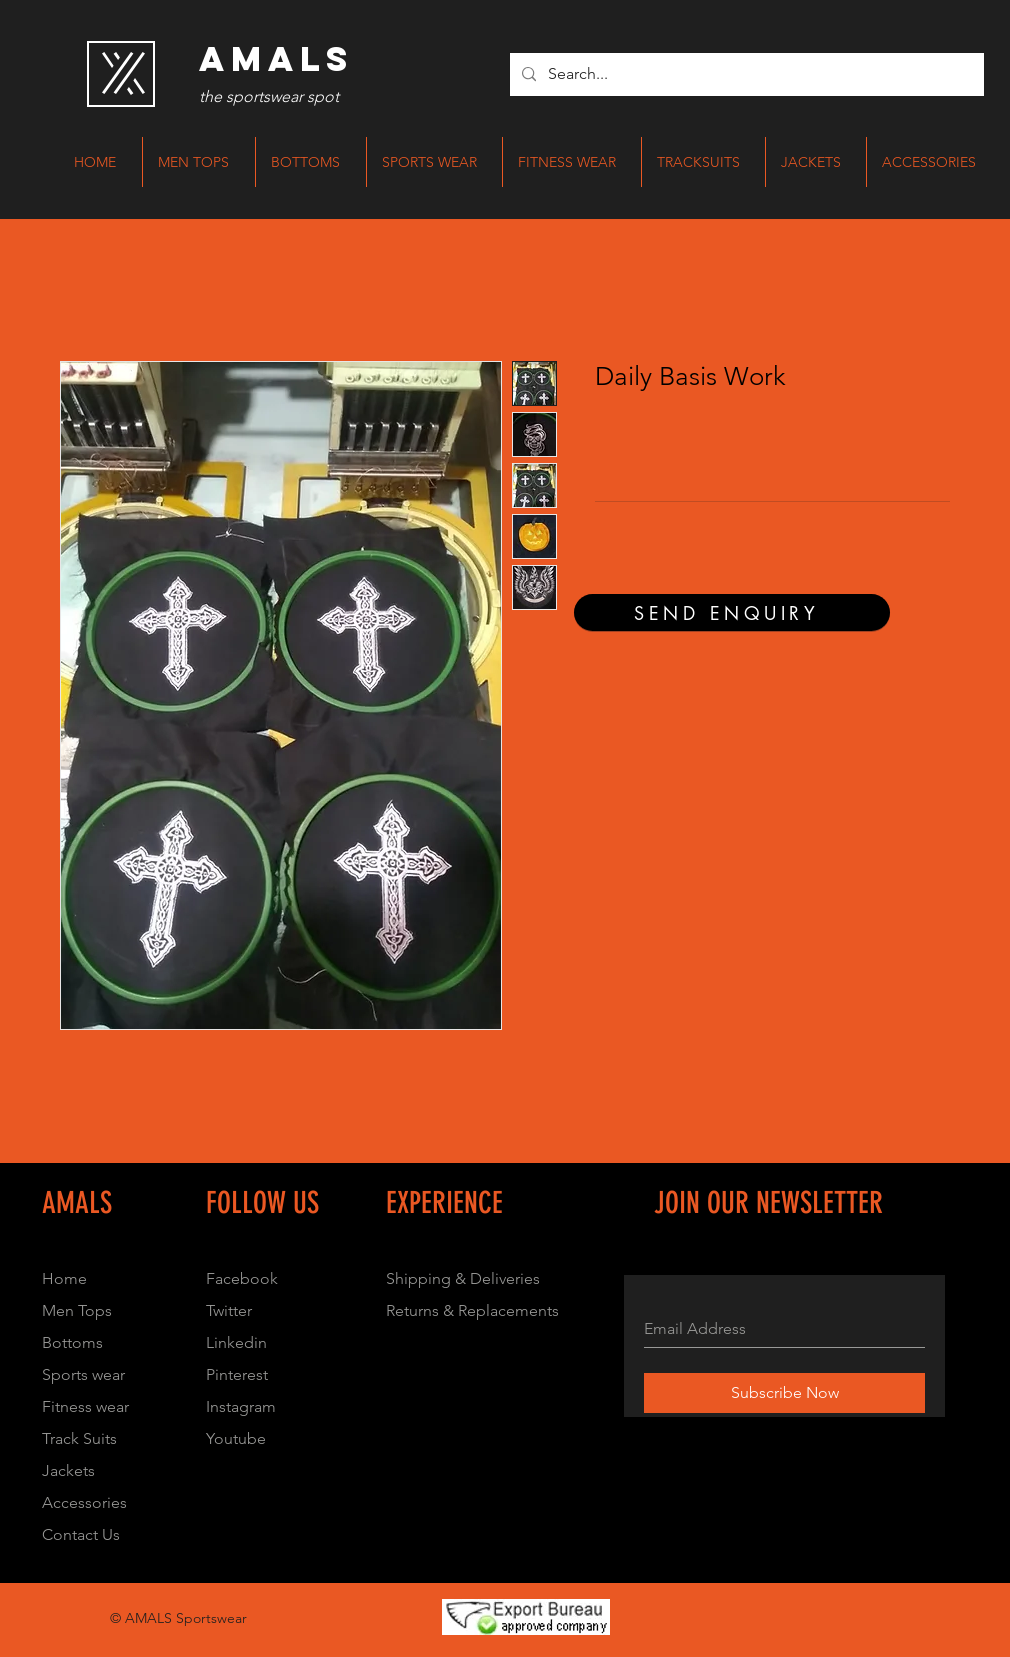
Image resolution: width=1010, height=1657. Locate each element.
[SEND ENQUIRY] (732, 612)
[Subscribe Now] (784, 1393)
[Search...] (745, 74)
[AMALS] (276, 59)
